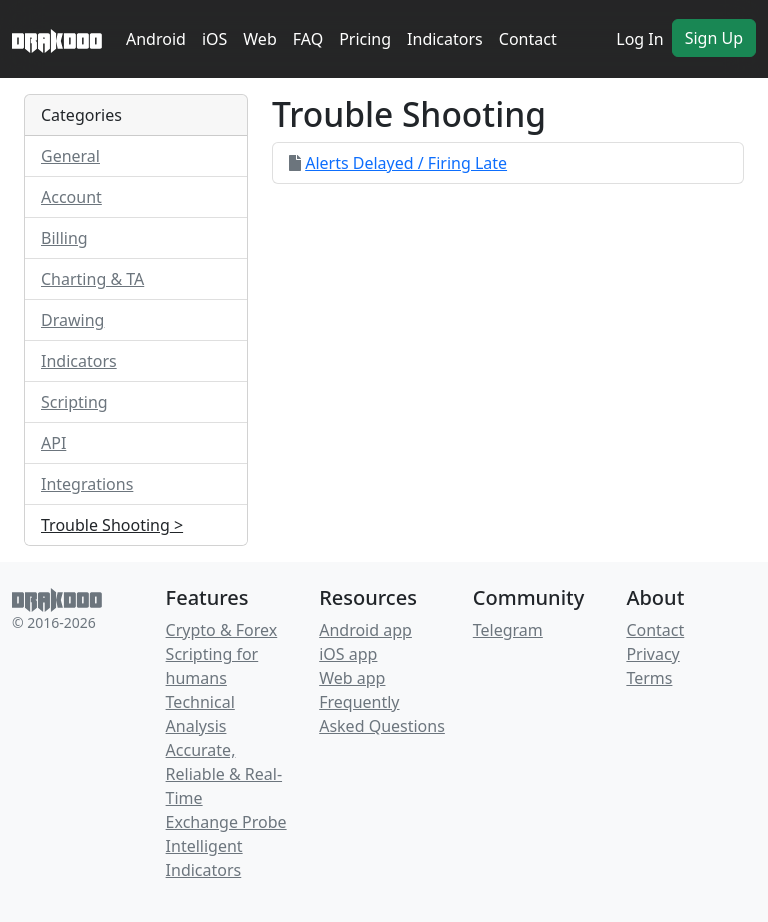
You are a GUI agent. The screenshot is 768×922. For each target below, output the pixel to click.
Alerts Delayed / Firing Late (406, 163)
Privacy (652, 654)
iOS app (348, 654)
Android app (365, 630)
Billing (64, 238)
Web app (352, 678)
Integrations (87, 484)
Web (259, 39)
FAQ (308, 39)
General (70, 156)
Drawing (72, 320)
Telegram (508, 630)
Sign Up (714, 38)
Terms (649, 678)
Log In (639, 39)
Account (71, 197)
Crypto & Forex (222, 630)
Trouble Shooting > (112, 525)
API (53, 443)
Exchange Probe (226, 822)
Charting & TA (92, 279)
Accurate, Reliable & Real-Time (224, 774)
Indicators (445, 39)
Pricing (365, 39)
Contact (528, 39)
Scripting (74, 402)
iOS (214, 39)
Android (156, 39)
